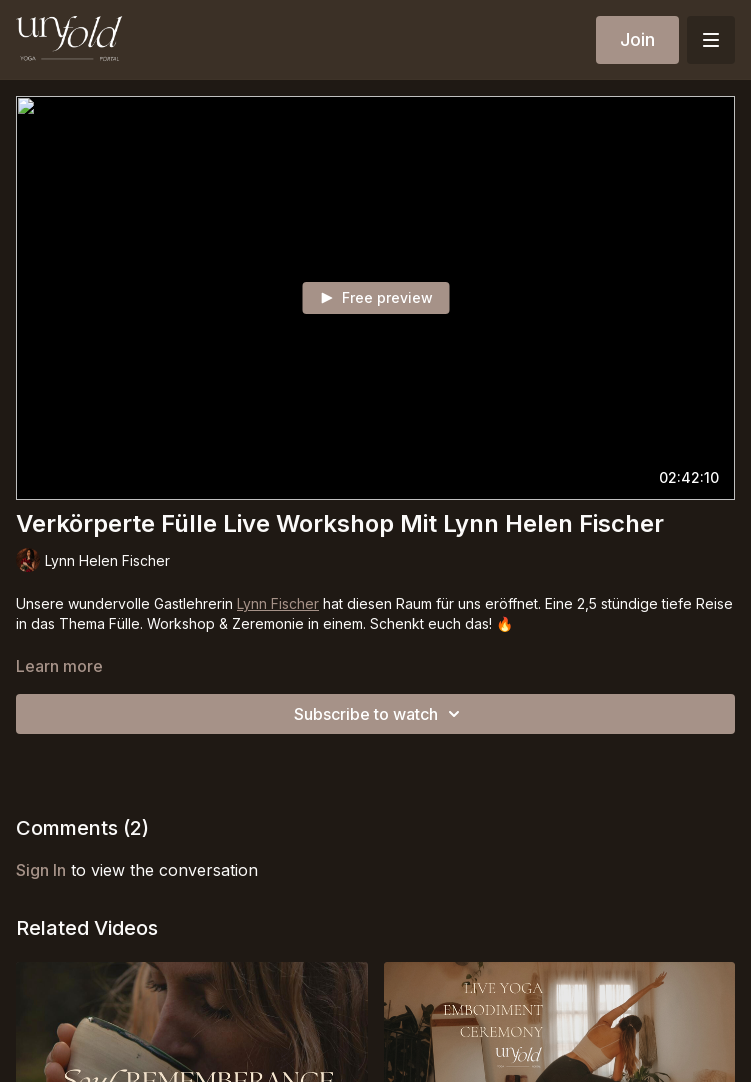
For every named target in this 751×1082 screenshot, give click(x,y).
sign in (41, 870)
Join (637, 39)
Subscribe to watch (380, 714)
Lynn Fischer (278, 603)
